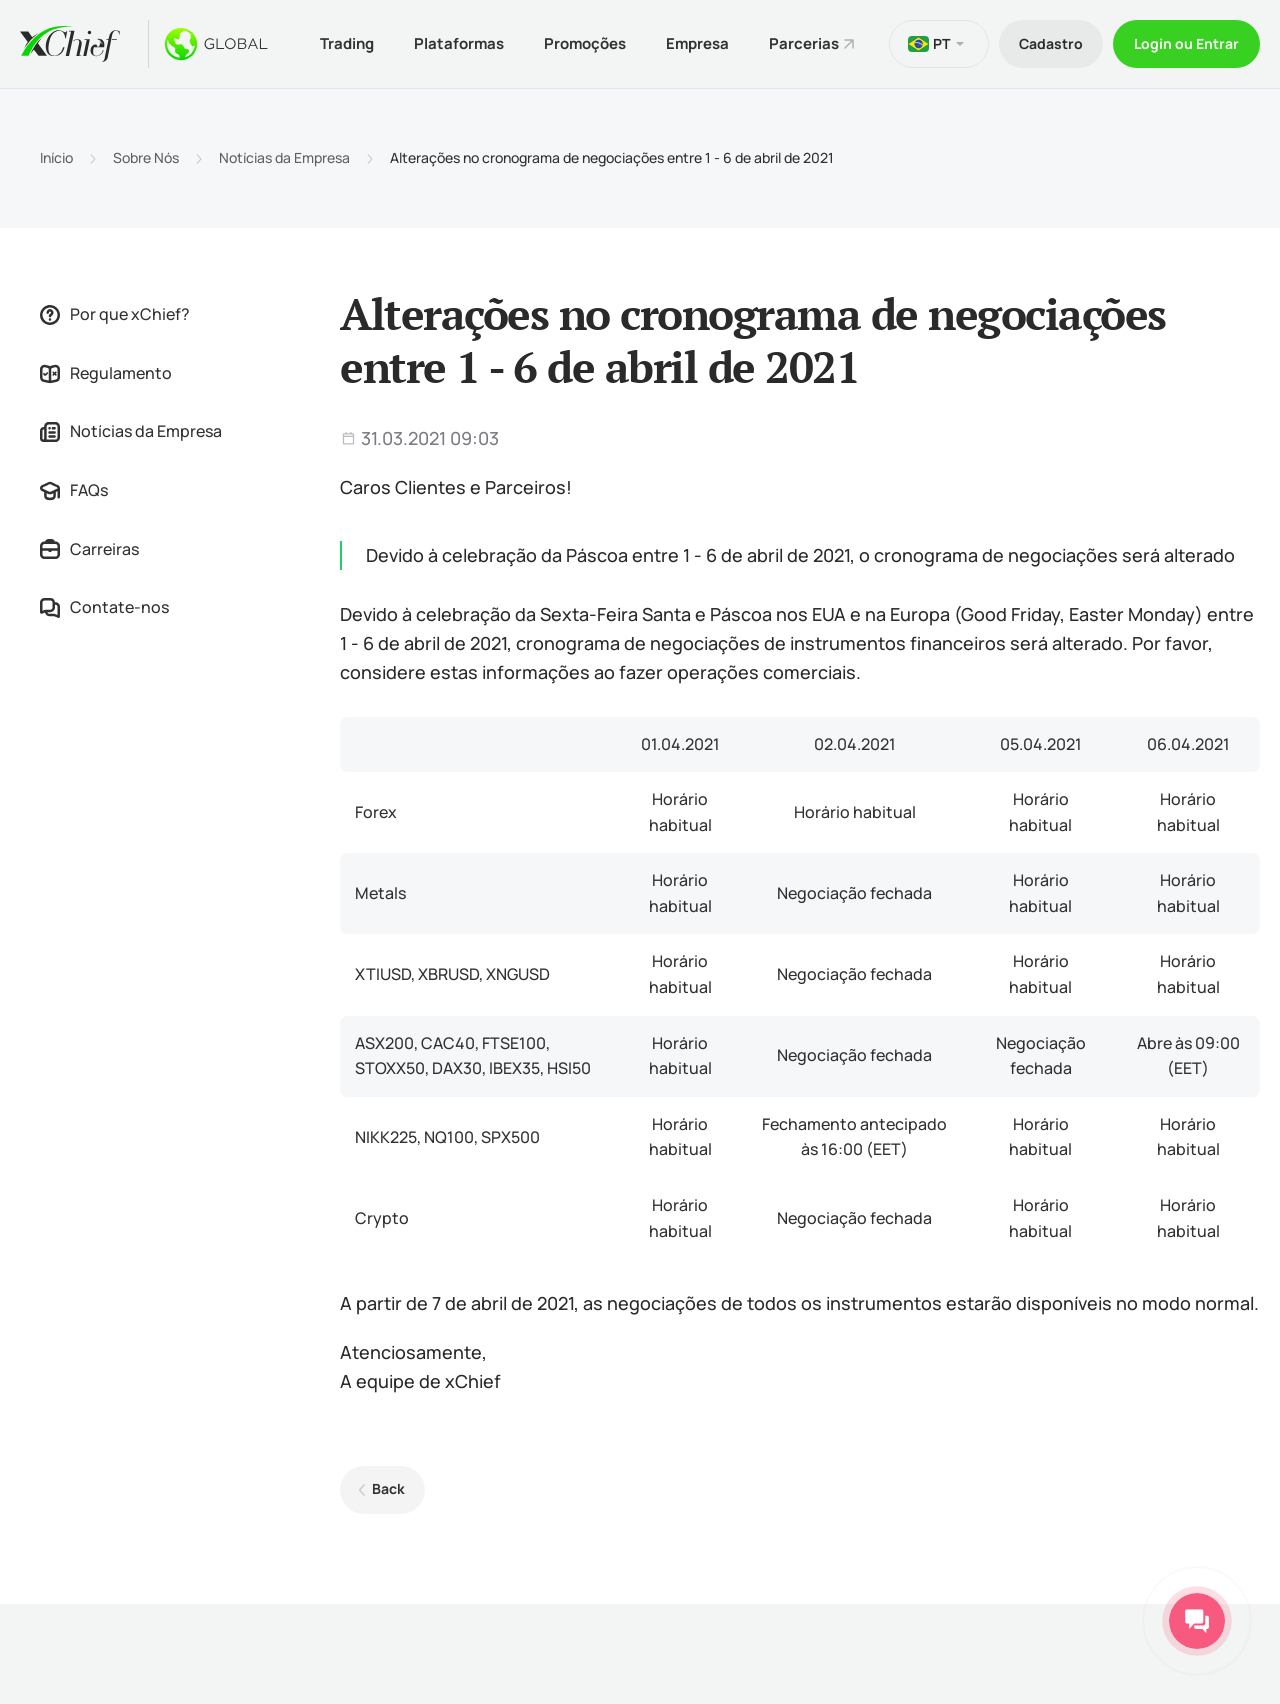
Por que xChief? (115, 314)
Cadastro (1051, 43)
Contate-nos (104, 607)
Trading (347, 43)
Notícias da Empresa (284, 158)
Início (56, 158)
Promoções (585, 43)
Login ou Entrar (1186, 43)
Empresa (697, 43)
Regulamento (106, 373)
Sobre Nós (146, 158)
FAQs (74, 490)
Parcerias (804, 43)
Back (388, 1488)
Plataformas (459, 43)
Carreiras (89, 549)
